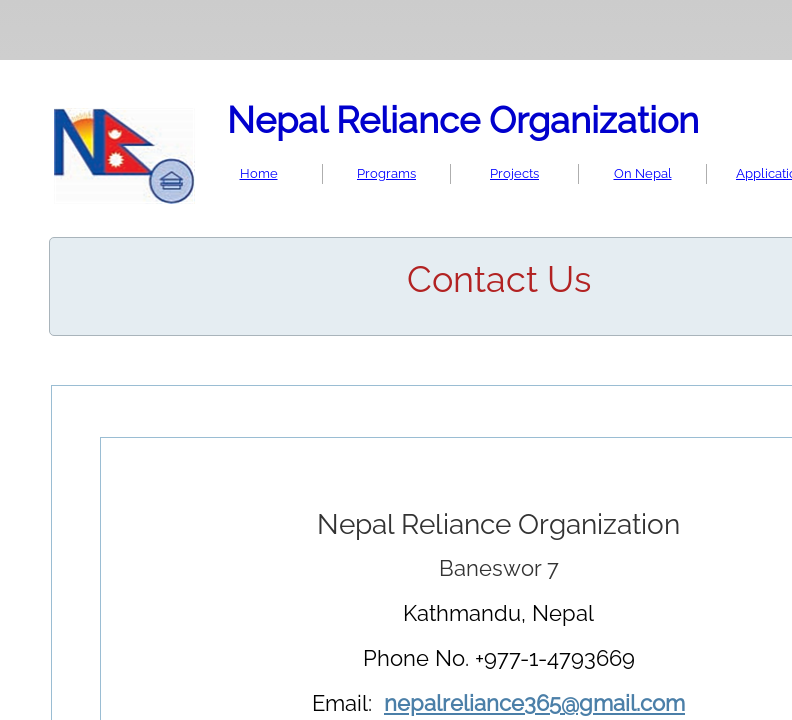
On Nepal (643, 173)
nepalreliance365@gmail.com (534, 703)
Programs (386, 173)
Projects (514, 173)
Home (259, 173)
